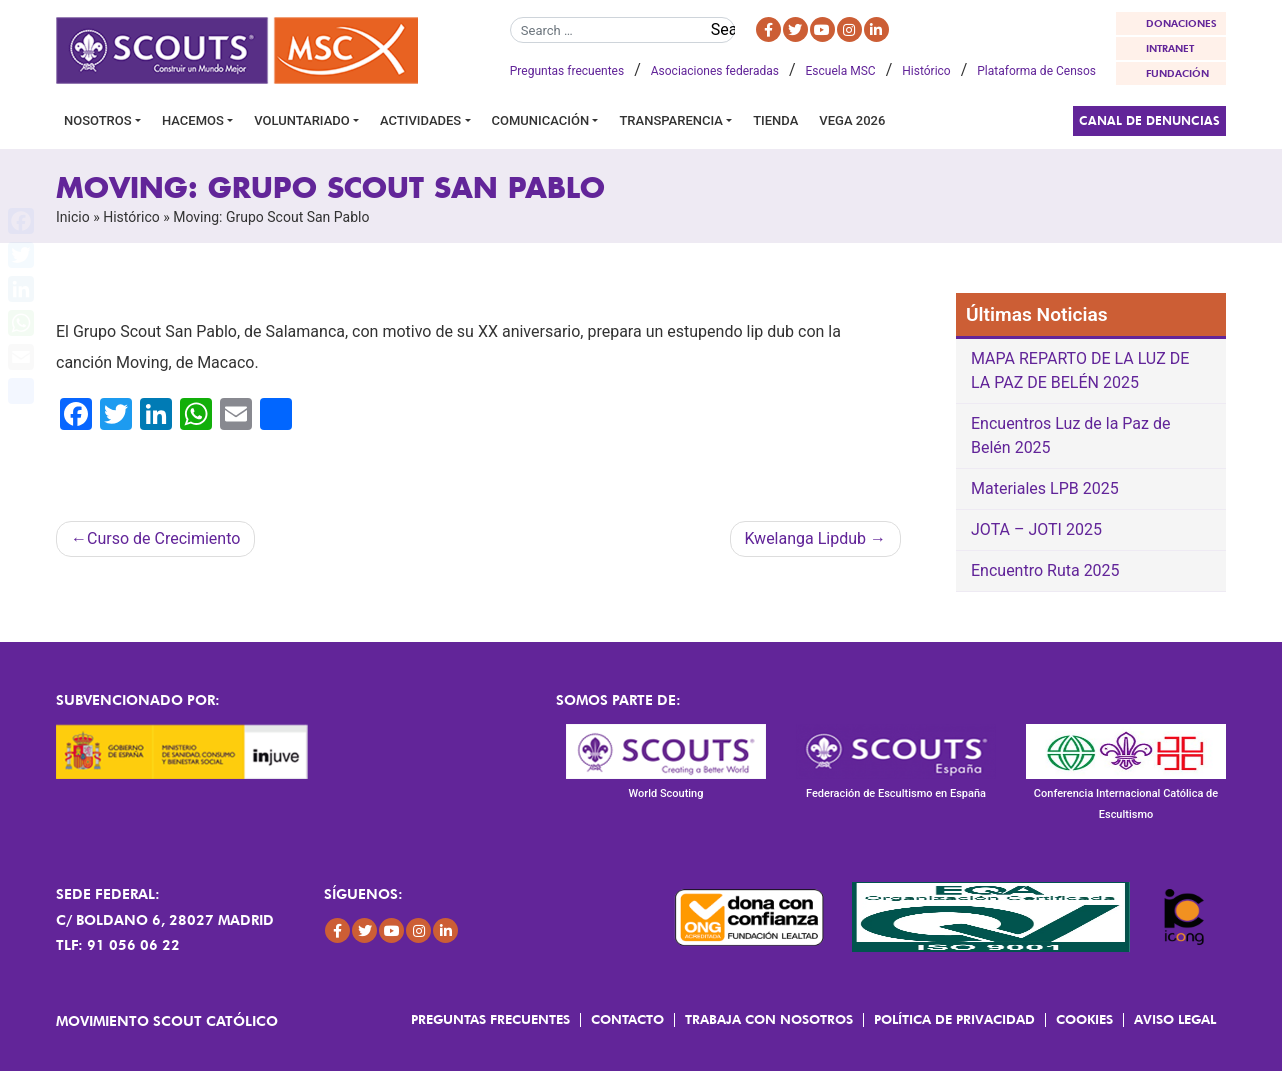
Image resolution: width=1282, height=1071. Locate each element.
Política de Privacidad (954, 1019)
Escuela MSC (841, 71)
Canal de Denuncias (1149, 120)
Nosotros (98, 120)
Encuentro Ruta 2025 (1045, 570)
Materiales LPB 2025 (1045, 488)
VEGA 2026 (852, 120)
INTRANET (1170, 48)
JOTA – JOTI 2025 (1036, 529)
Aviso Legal (1175, 1019)
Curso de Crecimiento (163, 538)
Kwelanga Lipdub (805, 538)
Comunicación (541, 120)
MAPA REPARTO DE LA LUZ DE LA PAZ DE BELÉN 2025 (1080, 370)
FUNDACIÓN (1177, 73)
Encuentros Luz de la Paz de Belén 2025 (1070, 435)
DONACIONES (1181, 23)
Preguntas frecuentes (567, 71)
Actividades (420, 120)
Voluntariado (302, 120)
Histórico (926, 71)
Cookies (1084, 1019)
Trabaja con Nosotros (769, 1019)
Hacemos (193, 120)
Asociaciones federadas (715, 71)
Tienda (775, 120)
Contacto (627, 1019)
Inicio (73, 217)
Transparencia (670, 120)
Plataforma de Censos (1036, 71)
